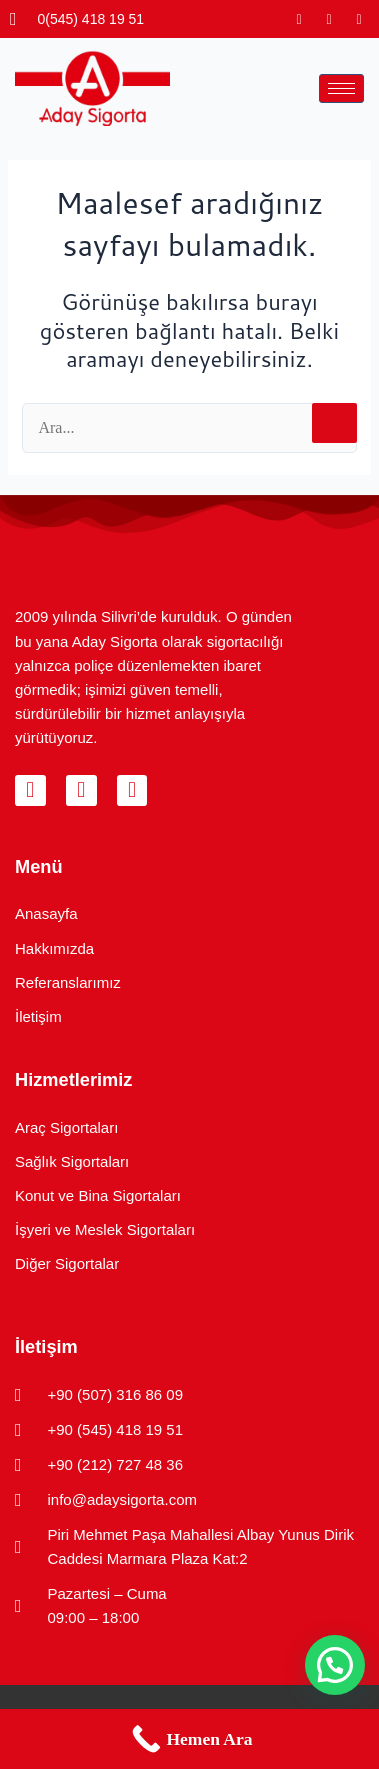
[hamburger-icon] (341, 88)
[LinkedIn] (359, 19)
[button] (335, 1665)
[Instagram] (299, 19)
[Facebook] (329, 19)
